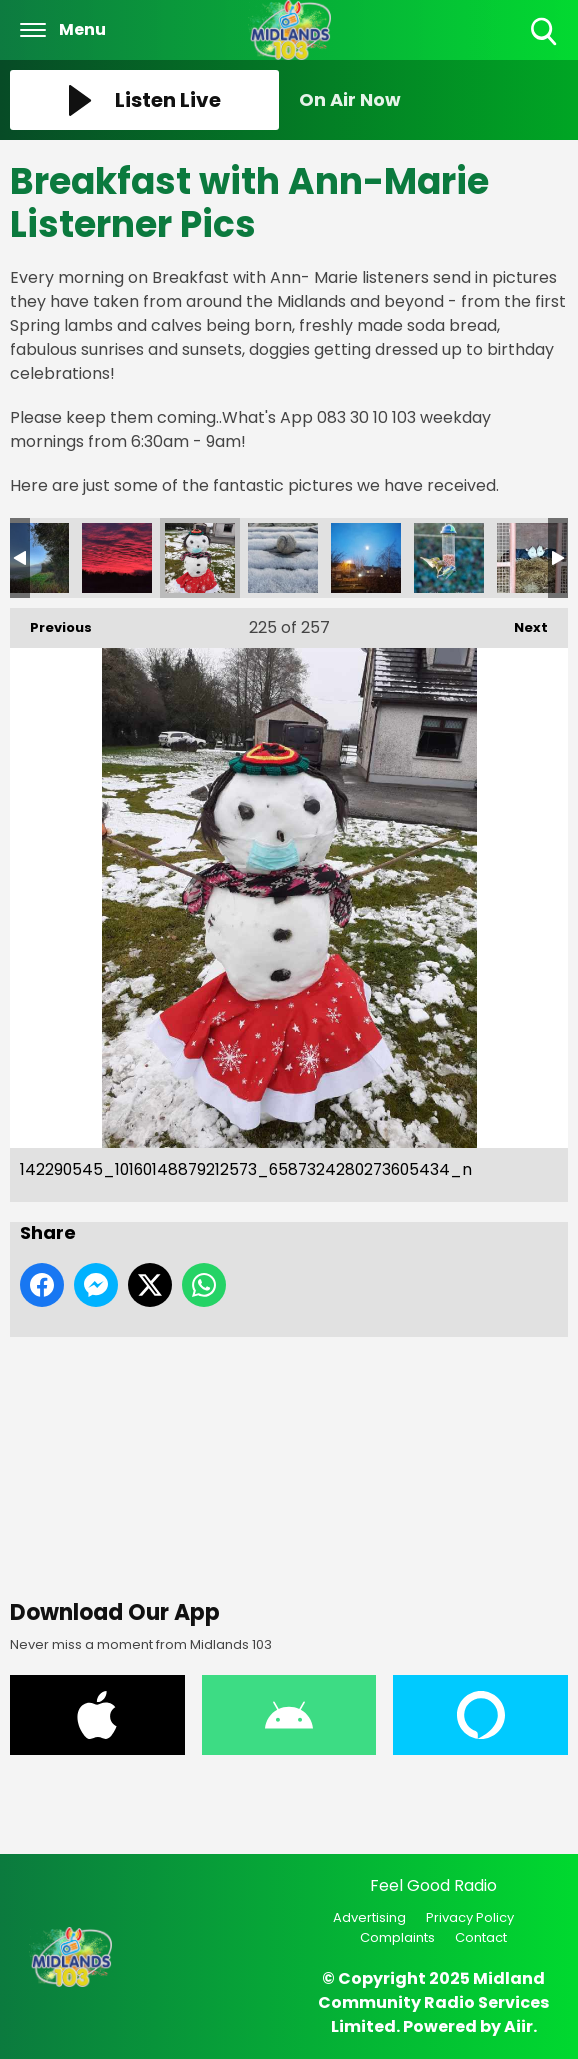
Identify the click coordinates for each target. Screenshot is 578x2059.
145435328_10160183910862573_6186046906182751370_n (449, 558)
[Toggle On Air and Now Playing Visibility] (433, 100)
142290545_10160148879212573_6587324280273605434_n (200, 558)
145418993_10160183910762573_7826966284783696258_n (366, 558)
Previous (51, 622)
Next (521, 622)
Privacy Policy (470, 1917)
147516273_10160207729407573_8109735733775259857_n (532, 558)
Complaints (397, 1937)
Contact (481, 1937)
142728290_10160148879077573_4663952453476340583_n (283, 558)
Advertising (369, 1917)
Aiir (518, 2026)
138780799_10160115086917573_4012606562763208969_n (117, 558)
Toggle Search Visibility (545, 32)
